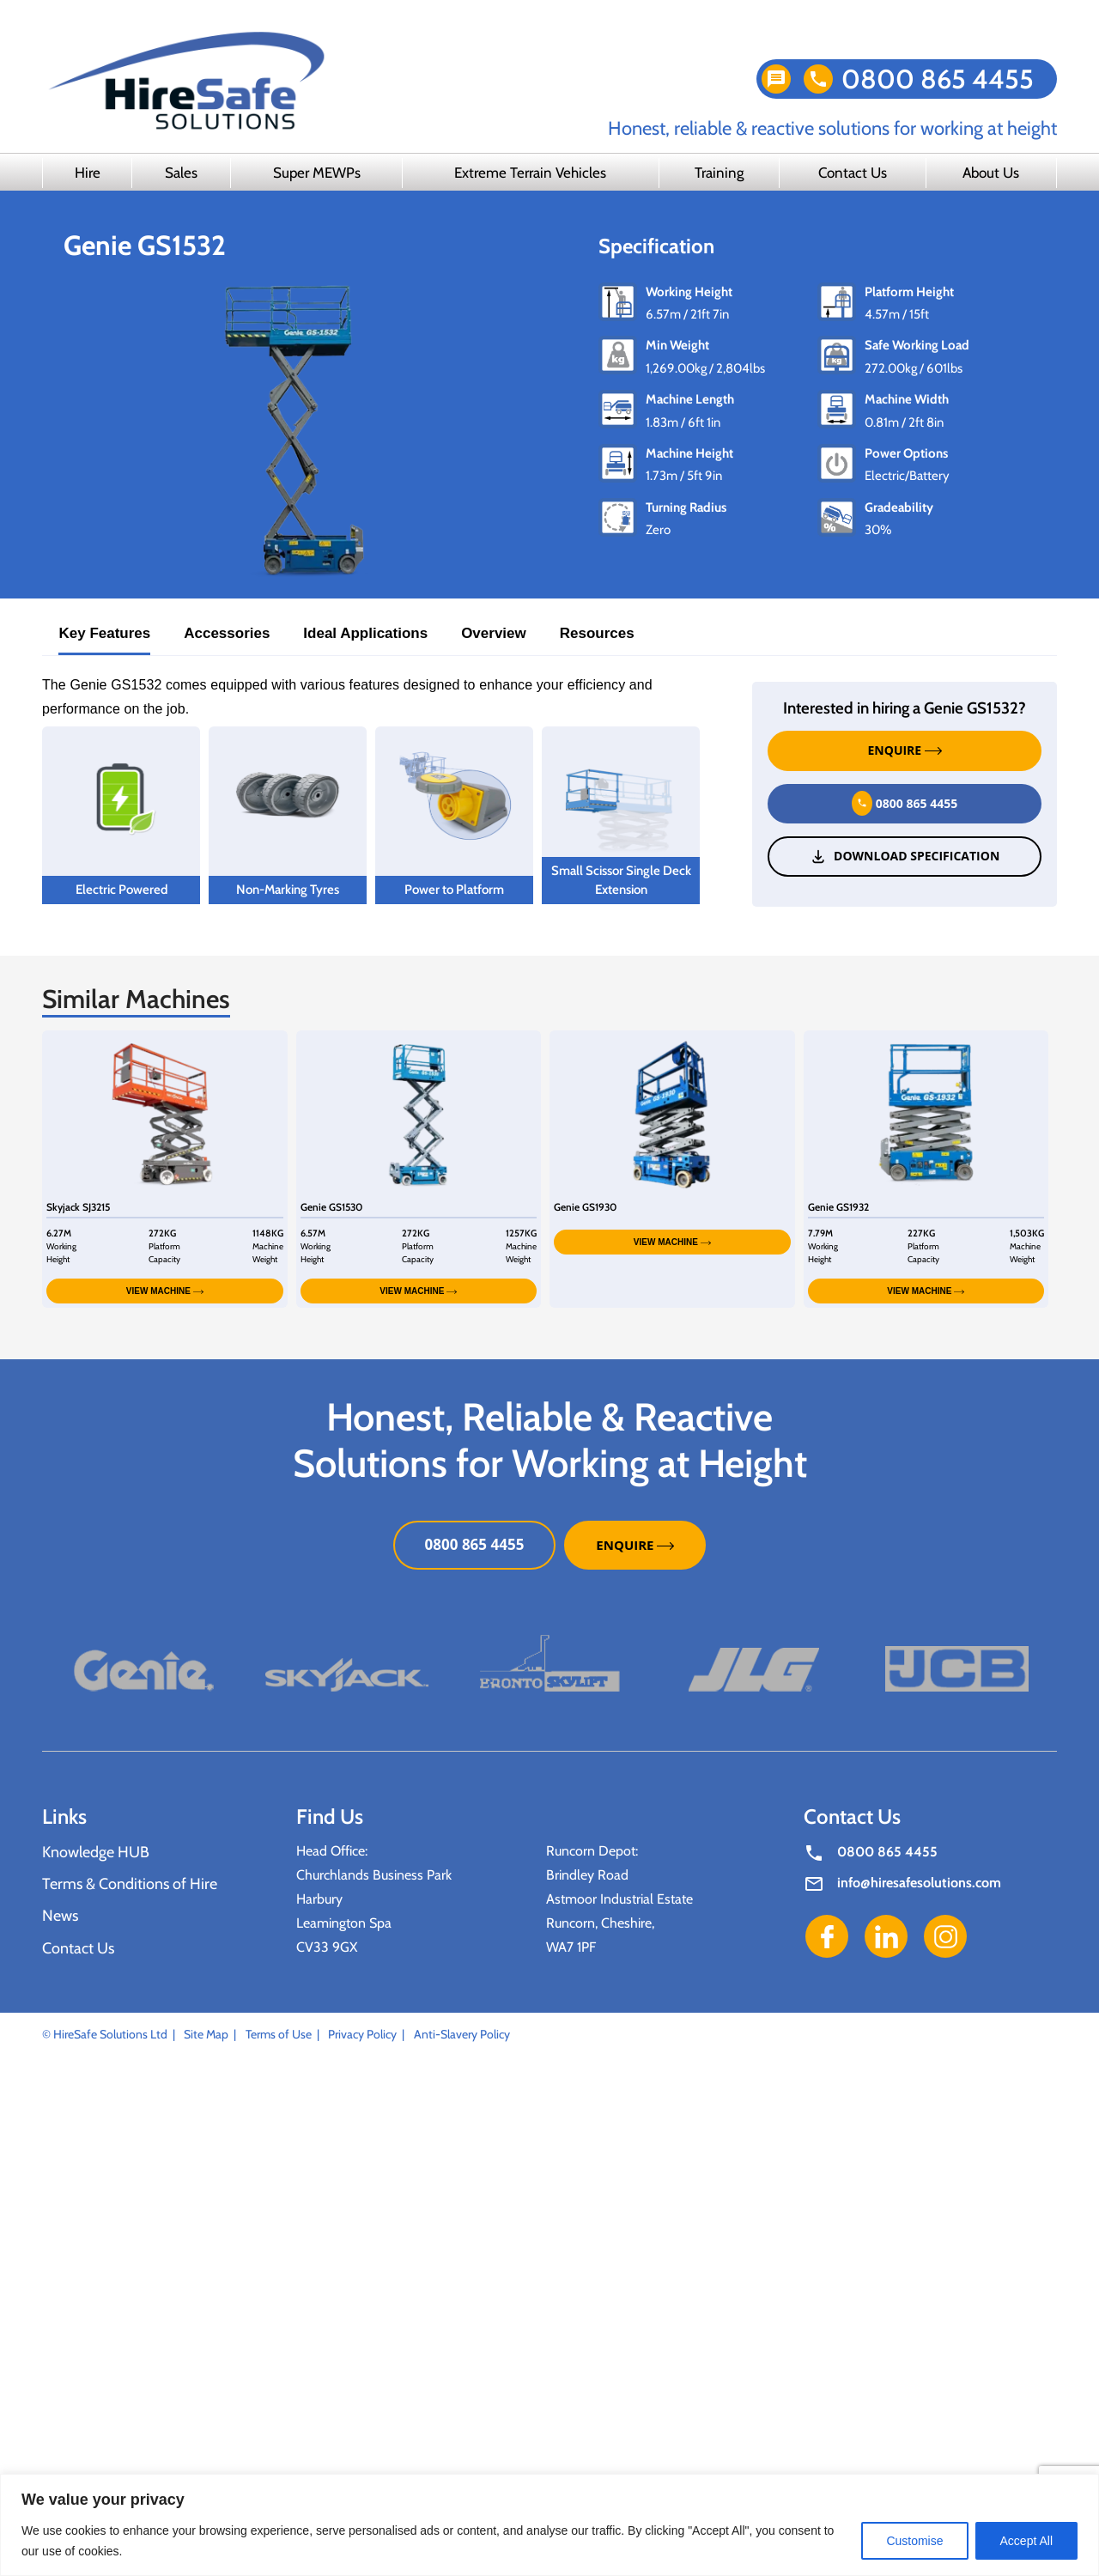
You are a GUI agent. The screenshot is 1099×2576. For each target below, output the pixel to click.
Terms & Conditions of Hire (129, 1883)
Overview (493, 633)
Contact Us (852, 172)
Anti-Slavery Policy (462, 2034)
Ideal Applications (365, 633)
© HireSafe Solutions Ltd (104, 2034)
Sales (181, 172)
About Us (990, 172)
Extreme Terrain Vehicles (530, 172)
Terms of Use (279, 2034)
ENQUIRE (905, 750)
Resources (597, 633)
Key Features (104, 633)
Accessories (227, 633)
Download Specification (904, 856)
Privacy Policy (362, 2034)
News (60, 1915)
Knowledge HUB (95, 1852)
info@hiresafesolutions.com (919, 1882)
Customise (914, 2541)
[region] (549, 2525)
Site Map (206, 2034)
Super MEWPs (317, 172)
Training (719, 172)
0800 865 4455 (937, 79)
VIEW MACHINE (164, 1291)
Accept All (1026, 2541)
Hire (87, 172)
